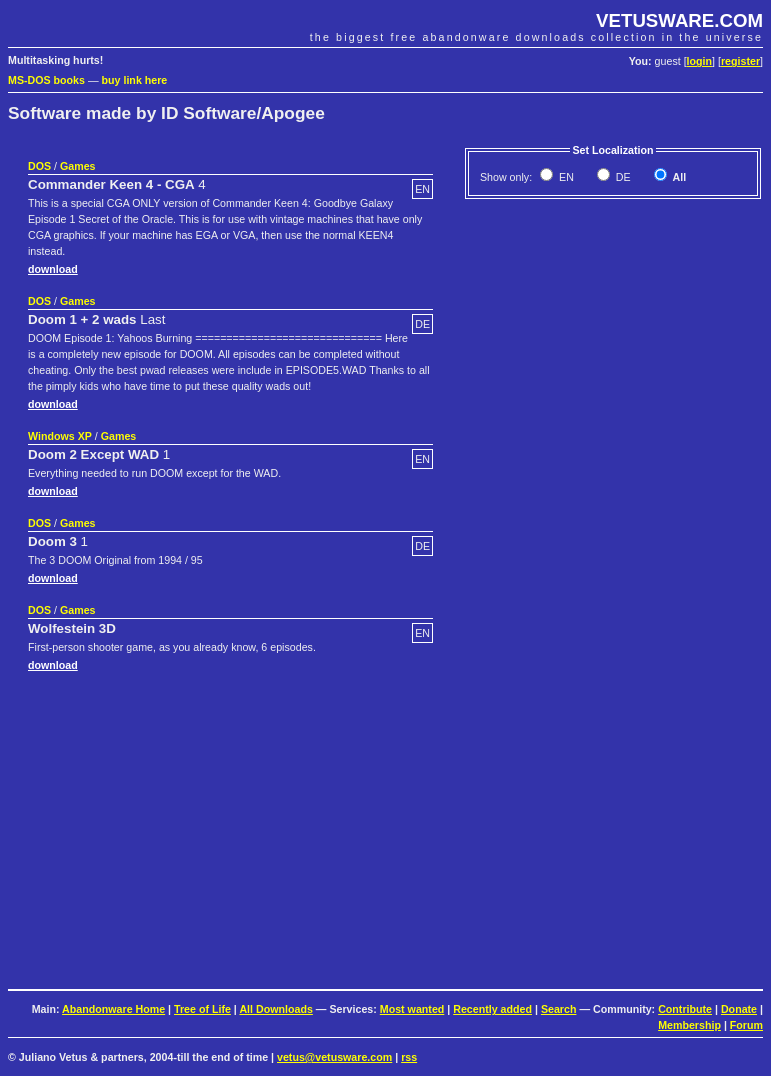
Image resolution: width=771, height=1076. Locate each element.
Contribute (685, 1009)
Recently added (492, 1009)
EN (565, 177)
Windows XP (60, 436)
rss (409, 1057)
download (53, 269)
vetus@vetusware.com (334, 1057)
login (699, 61)
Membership (689, 1025)
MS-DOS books (46, 80)
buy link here (135, 80)
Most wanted (412, 1009)
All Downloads (275, 1009)
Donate (739, 1009)
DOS (39, 166)
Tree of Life (202, 1009)
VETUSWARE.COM (679, 20)
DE (622, 177)
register (740, 61)
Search (559, 1009)
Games (78, 166)
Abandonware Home (113, 1009)
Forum (746, 1025)
